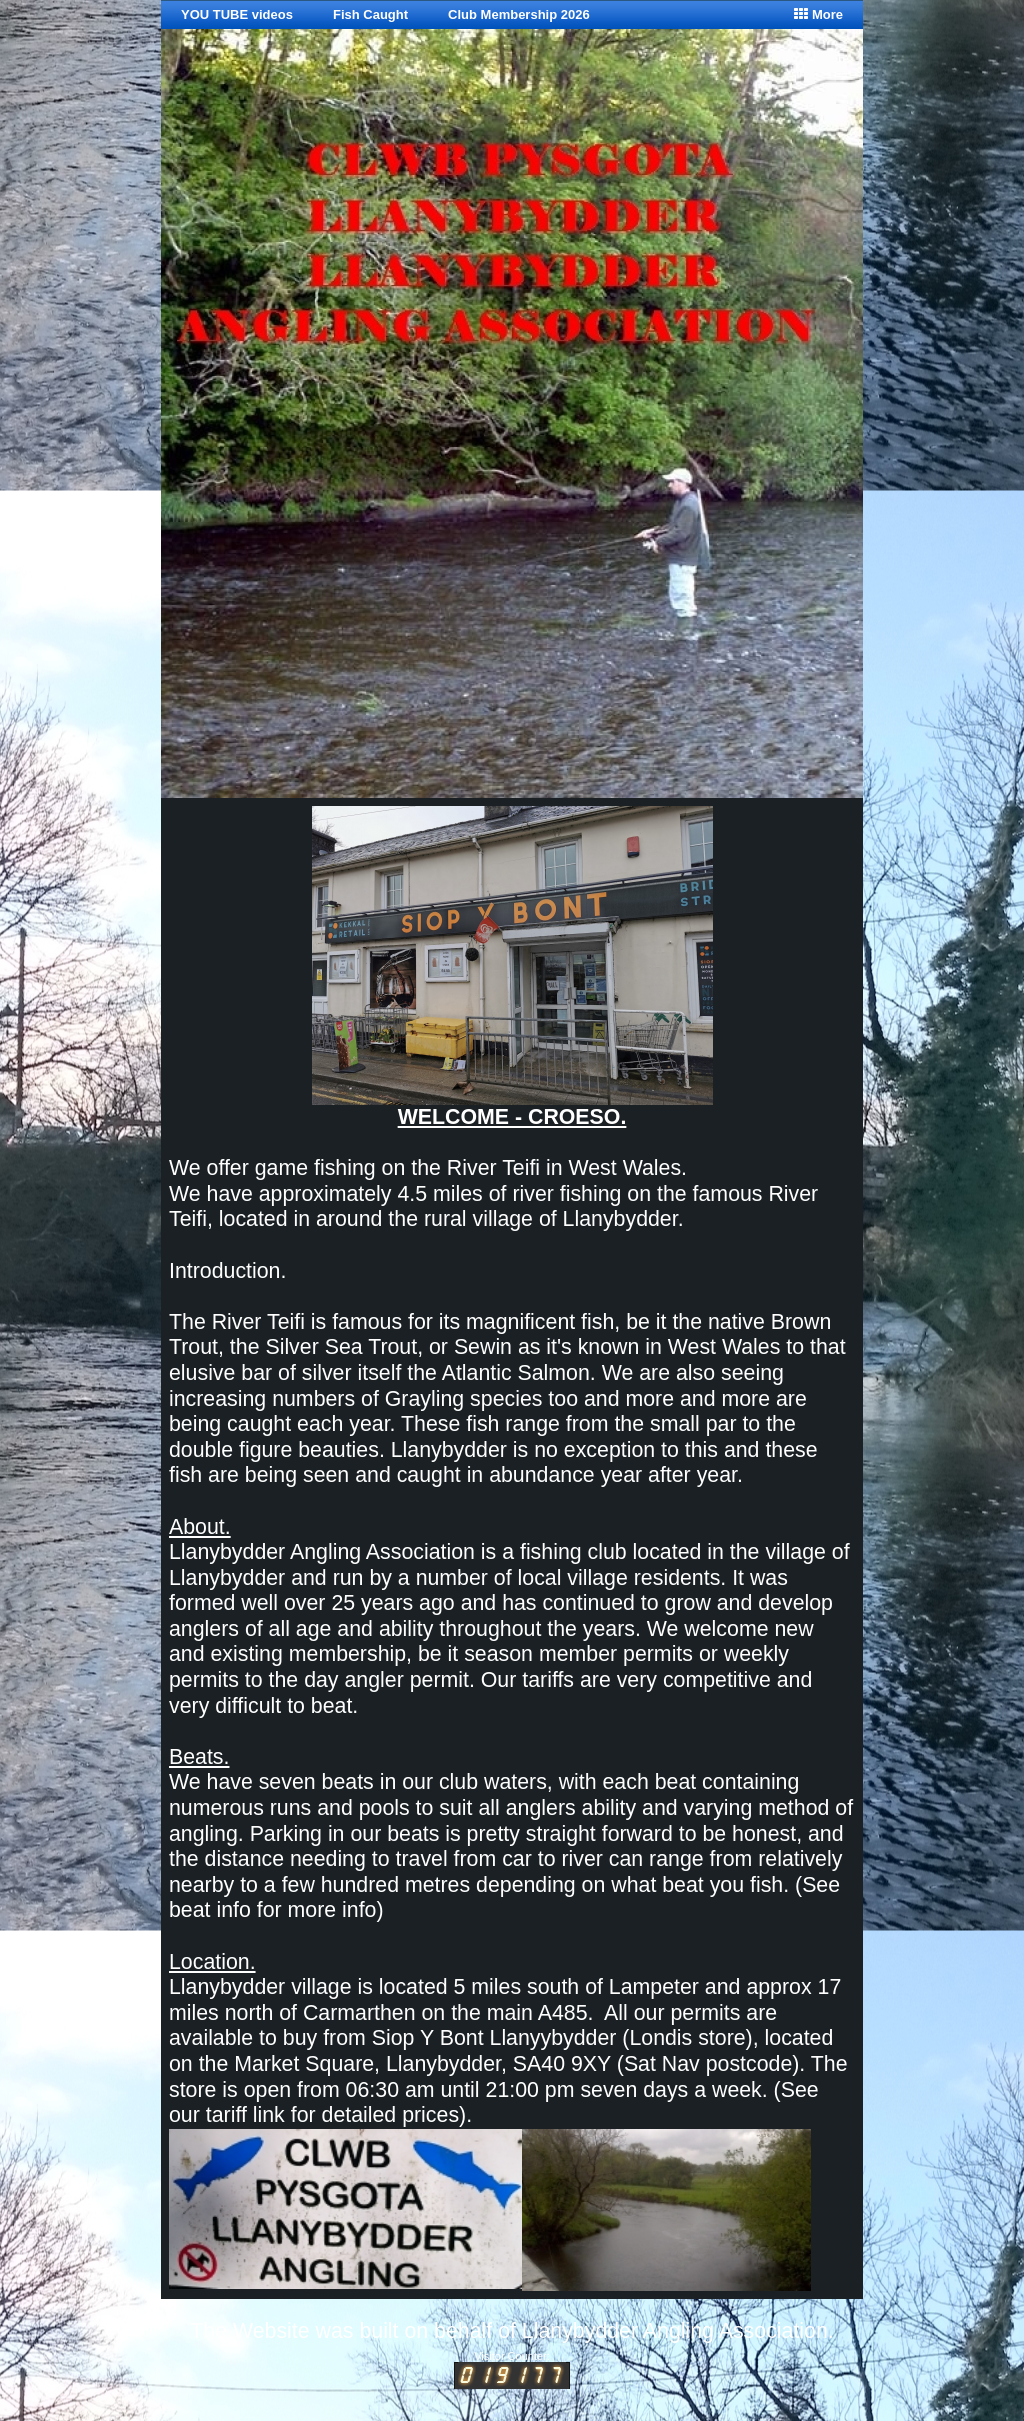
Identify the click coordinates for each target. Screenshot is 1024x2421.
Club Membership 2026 (519, 14)
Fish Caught (370, 14)
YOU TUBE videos (237, 14)
